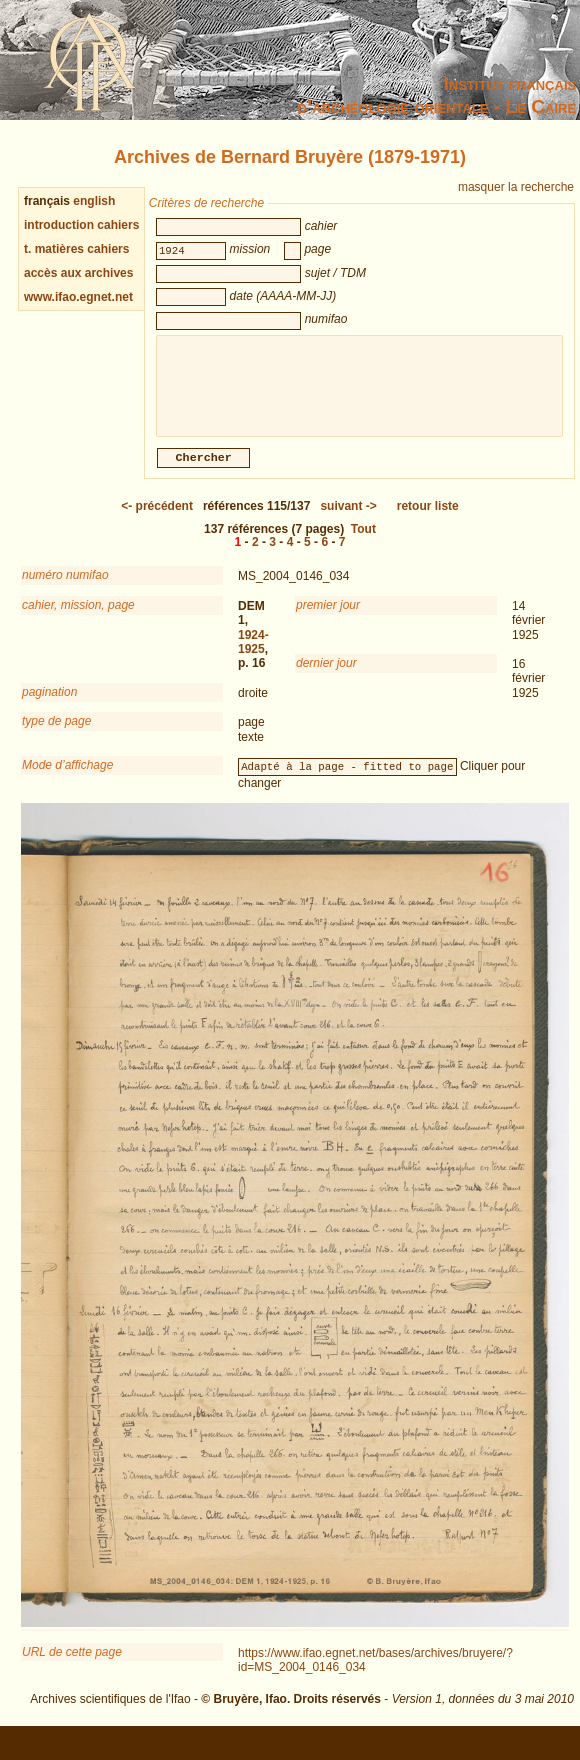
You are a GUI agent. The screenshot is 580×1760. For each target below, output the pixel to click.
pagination (49, 704)
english (94, 201)
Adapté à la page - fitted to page (347, 778)
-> (348, 518)
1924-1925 (253, 654)
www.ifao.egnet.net (78, 297)
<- (157, 518)
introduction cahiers (81, 225)
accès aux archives (78, 273)
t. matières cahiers (76, 249)
